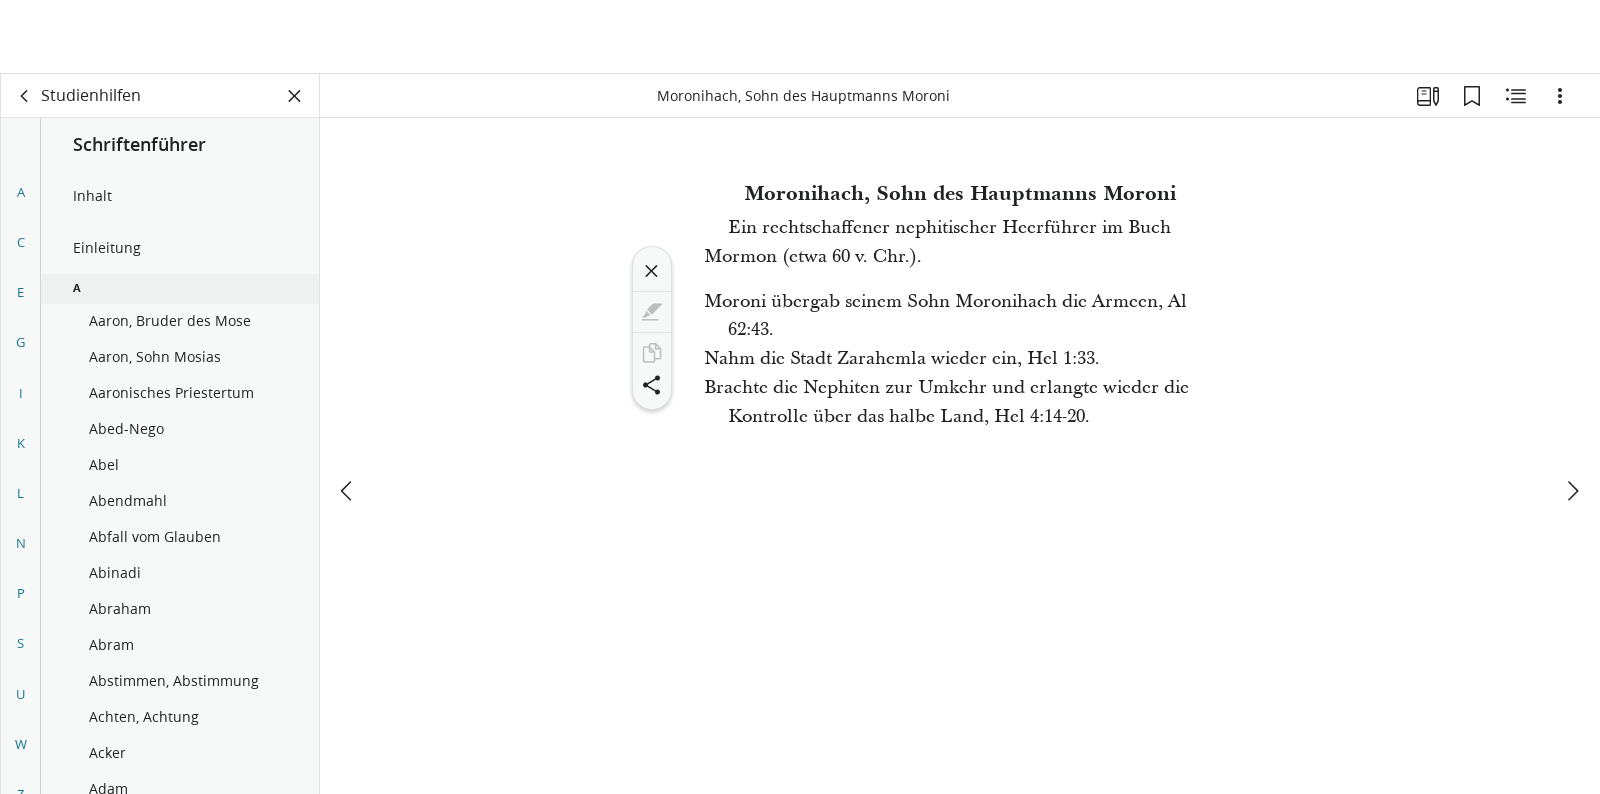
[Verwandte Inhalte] (1516, 96)
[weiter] (1572, 417)
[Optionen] (1560, 96)
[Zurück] (25, 96)
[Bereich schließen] (295, 96)
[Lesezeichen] (1472, 96)
